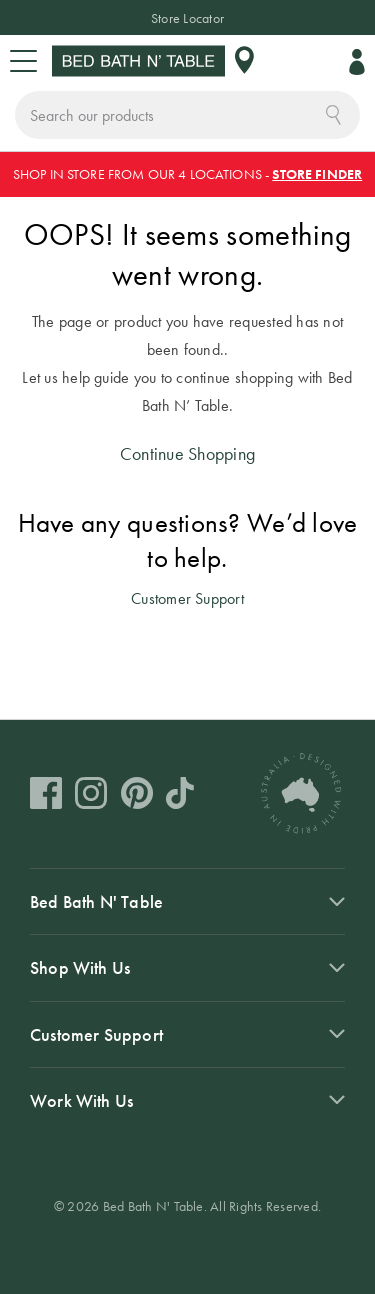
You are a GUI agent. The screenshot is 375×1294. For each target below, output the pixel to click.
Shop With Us (80, 967)
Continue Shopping (187, 453)
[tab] (187, 901)
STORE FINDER (317, 174)
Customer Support (187, 598)
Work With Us (81, 1100)
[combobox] (187, 115)
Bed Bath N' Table (96, 901)
